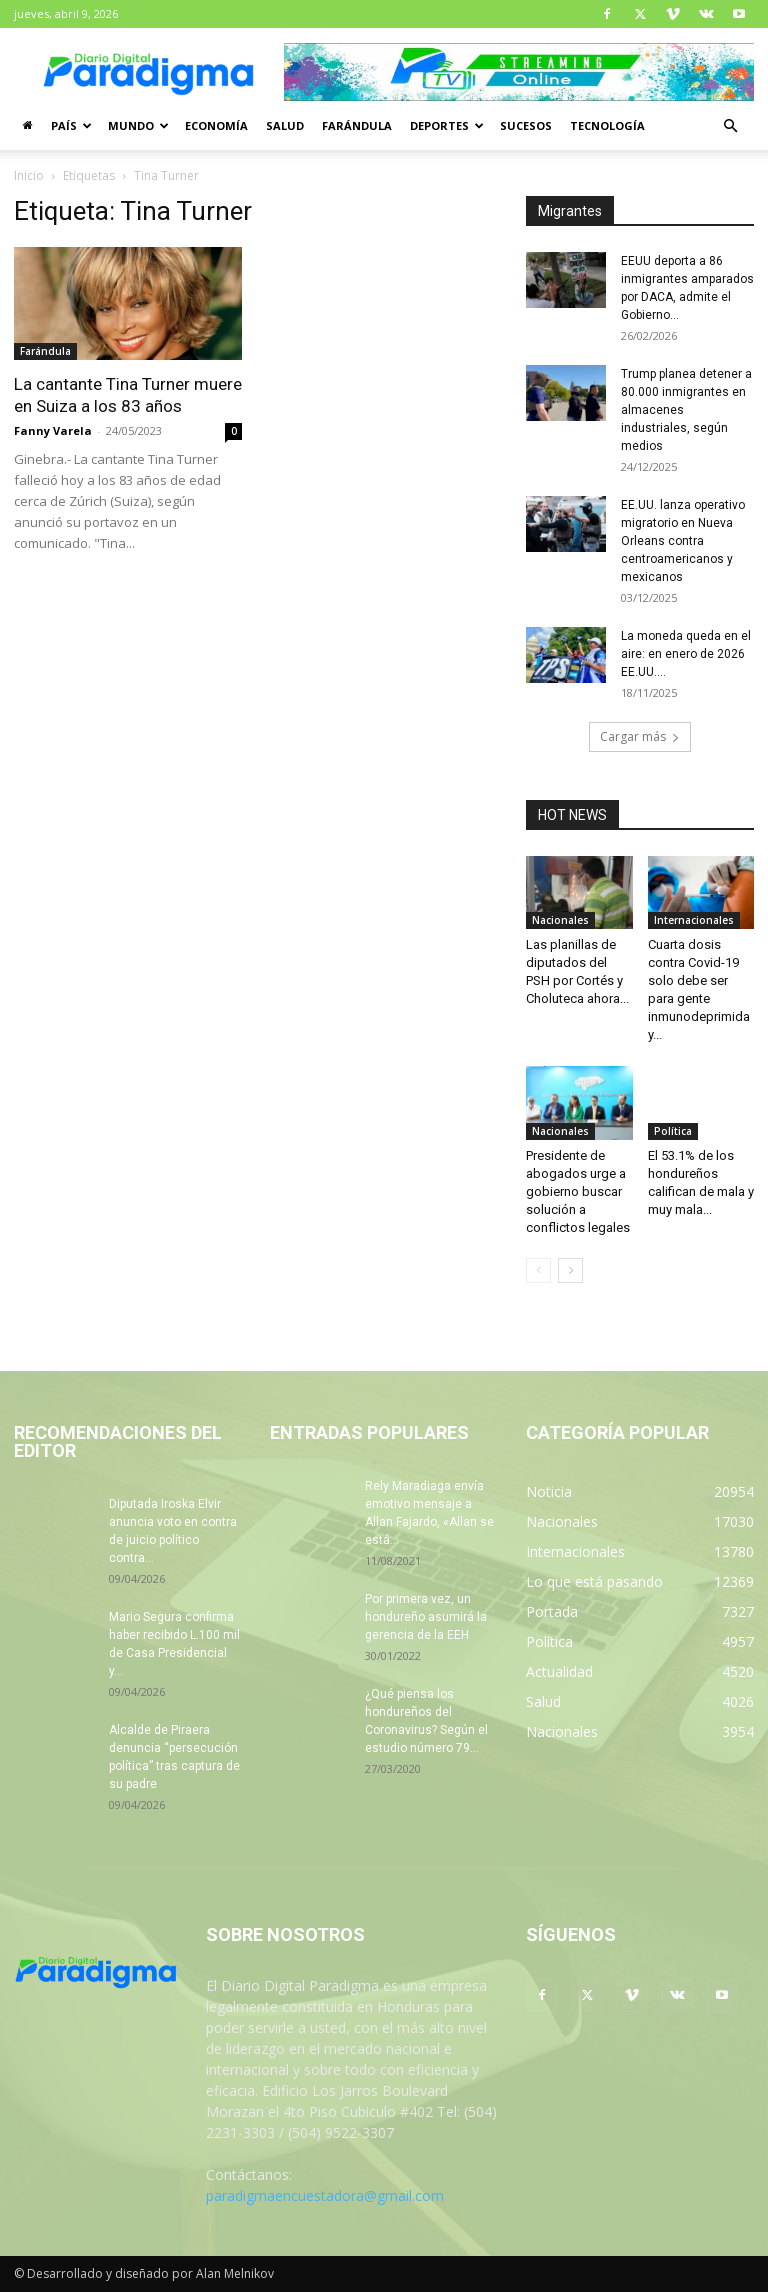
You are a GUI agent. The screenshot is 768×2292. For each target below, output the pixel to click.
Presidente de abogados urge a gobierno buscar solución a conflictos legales (578, 1191)
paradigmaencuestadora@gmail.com (325, 2195)
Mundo (138, 125)
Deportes (447, 125)
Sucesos (526, 125)
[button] (730, 126)
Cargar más (640, 736)
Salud (285, 125)
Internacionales (694, 920)
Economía (216, 125)
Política (673, 1131)
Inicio (29, 175)
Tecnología (607, 125)
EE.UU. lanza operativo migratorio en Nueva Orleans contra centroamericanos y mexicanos (683, 541)
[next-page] (570, 1270)
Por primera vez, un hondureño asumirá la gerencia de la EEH (426, 1617)
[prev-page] (538, 1270)
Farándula (357, 125)
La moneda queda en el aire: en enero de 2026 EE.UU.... (686, 654)
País (71, 125)
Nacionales (560, 920)
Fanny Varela (53, 430)
